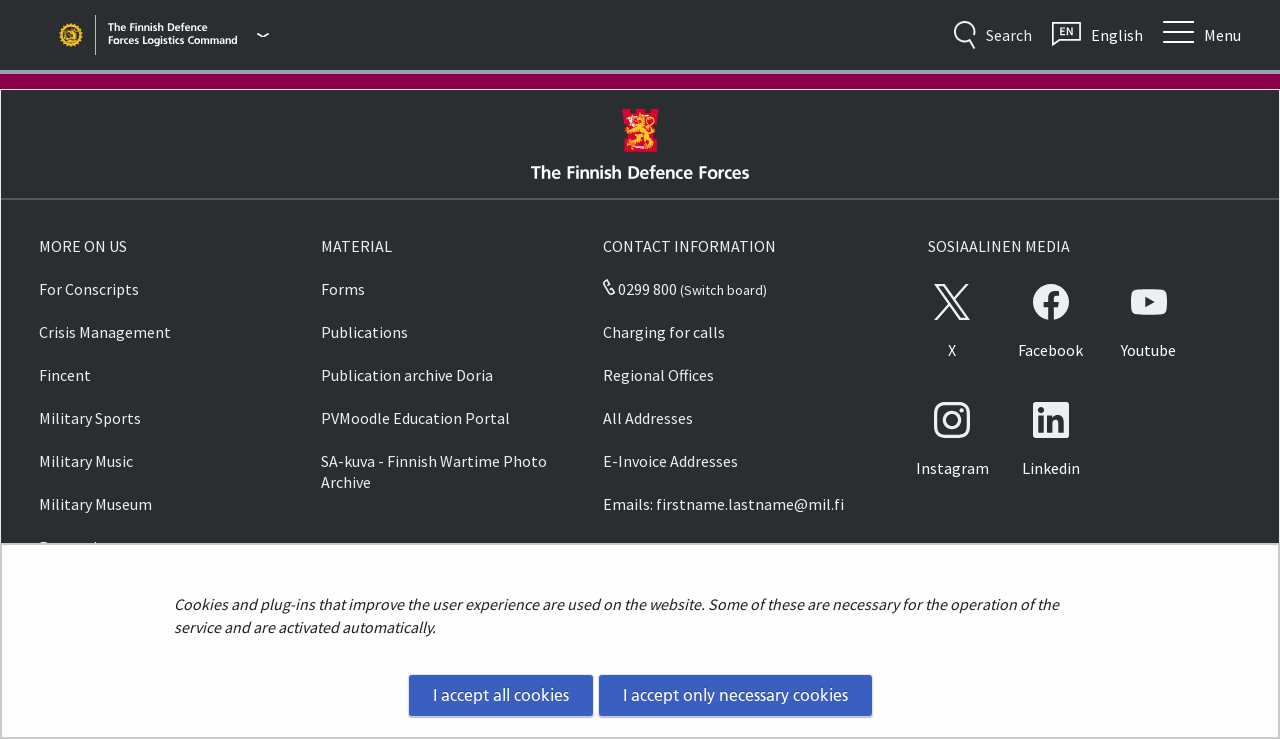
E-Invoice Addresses (670, 461)
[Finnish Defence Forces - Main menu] (188, 35)
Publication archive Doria (407, 375)
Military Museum (95, 504)
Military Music (86, 461)
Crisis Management (105, 332)
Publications (364, 332)
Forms (343, 289)
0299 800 (640, 289)
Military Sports (90, 418)
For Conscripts (89, 289)
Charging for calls (664, 332)
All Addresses (648, 418)
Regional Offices (658, 375)
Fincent (65, 375)
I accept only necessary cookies (735, 695)
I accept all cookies (501, 695)
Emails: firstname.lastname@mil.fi (723, 504)
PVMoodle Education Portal (415, 418)
